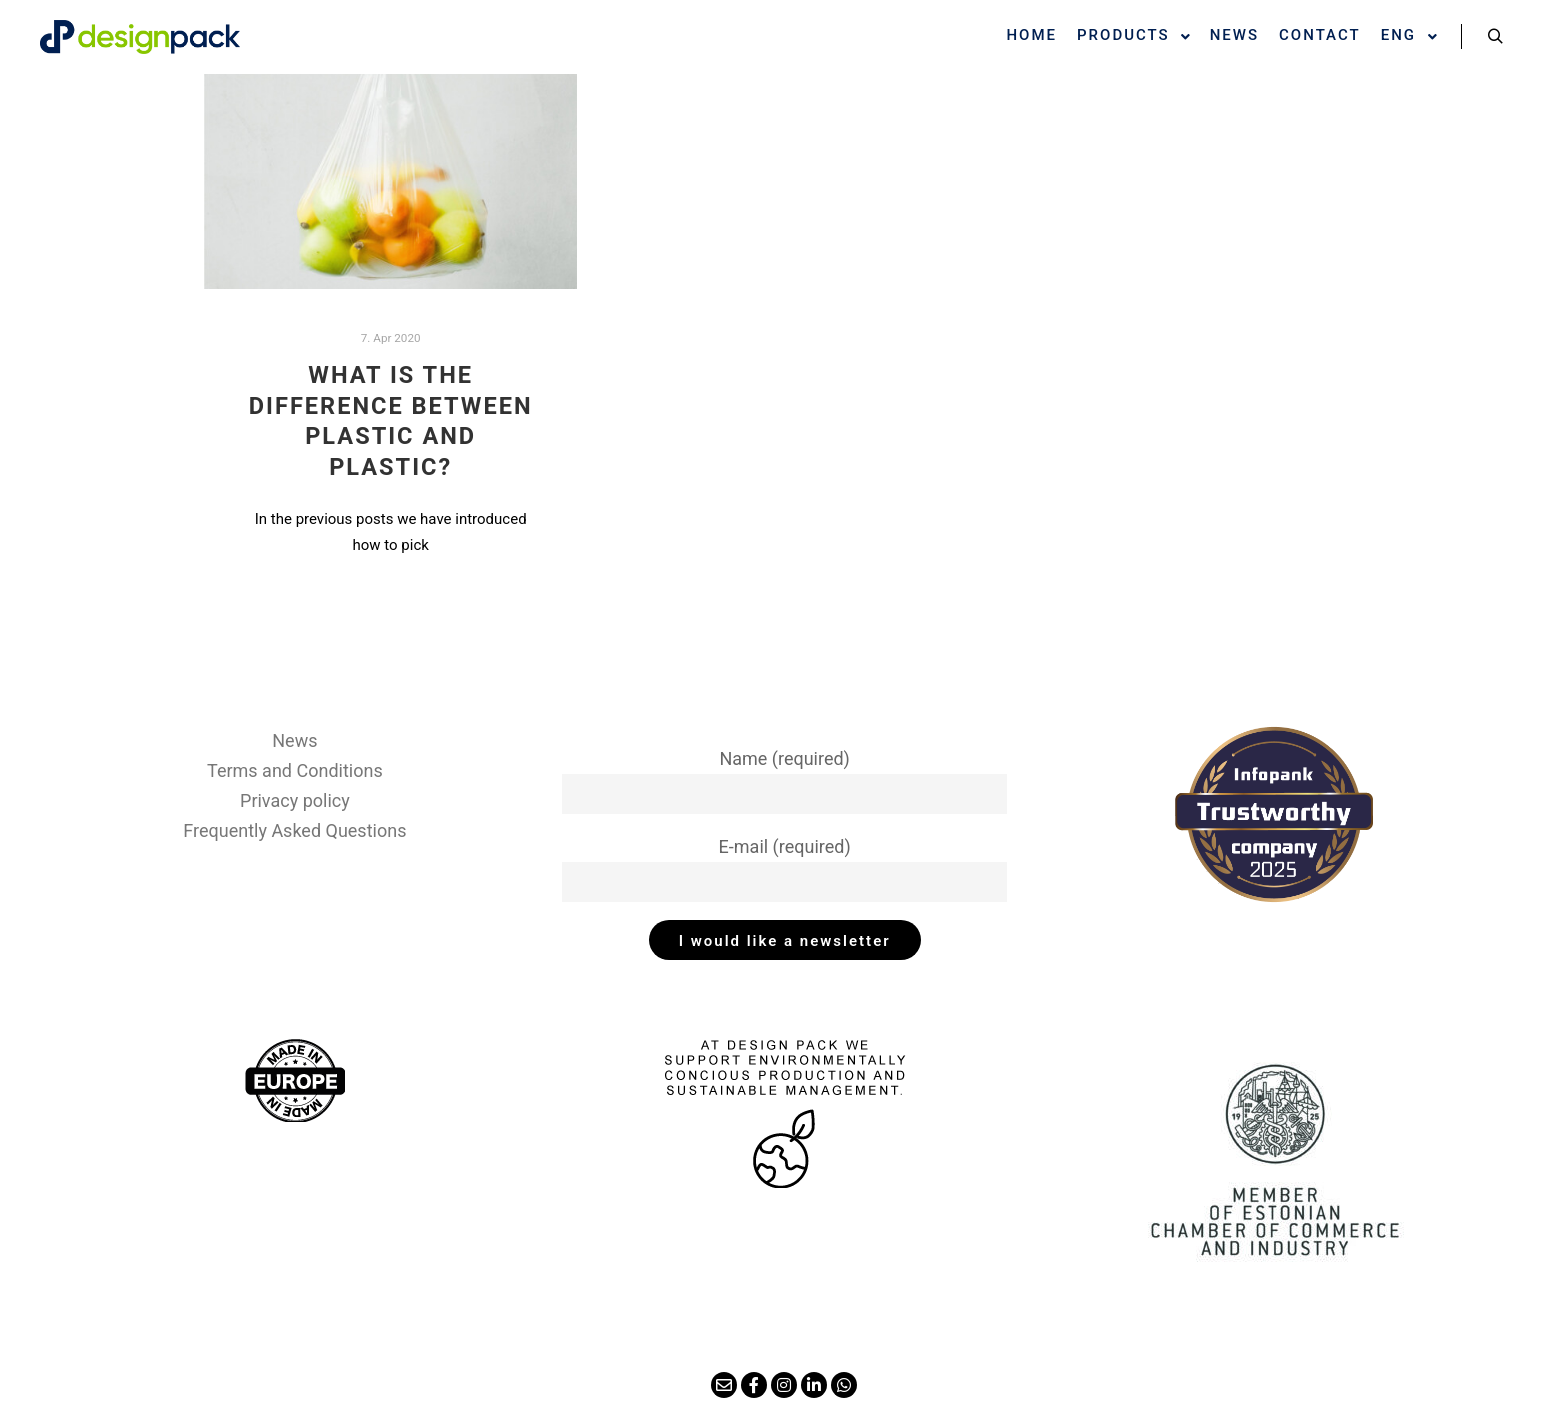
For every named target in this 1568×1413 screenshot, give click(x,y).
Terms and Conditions (295, 770)
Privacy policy (295, 800)
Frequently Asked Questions (294, 830)
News (294, 740)
